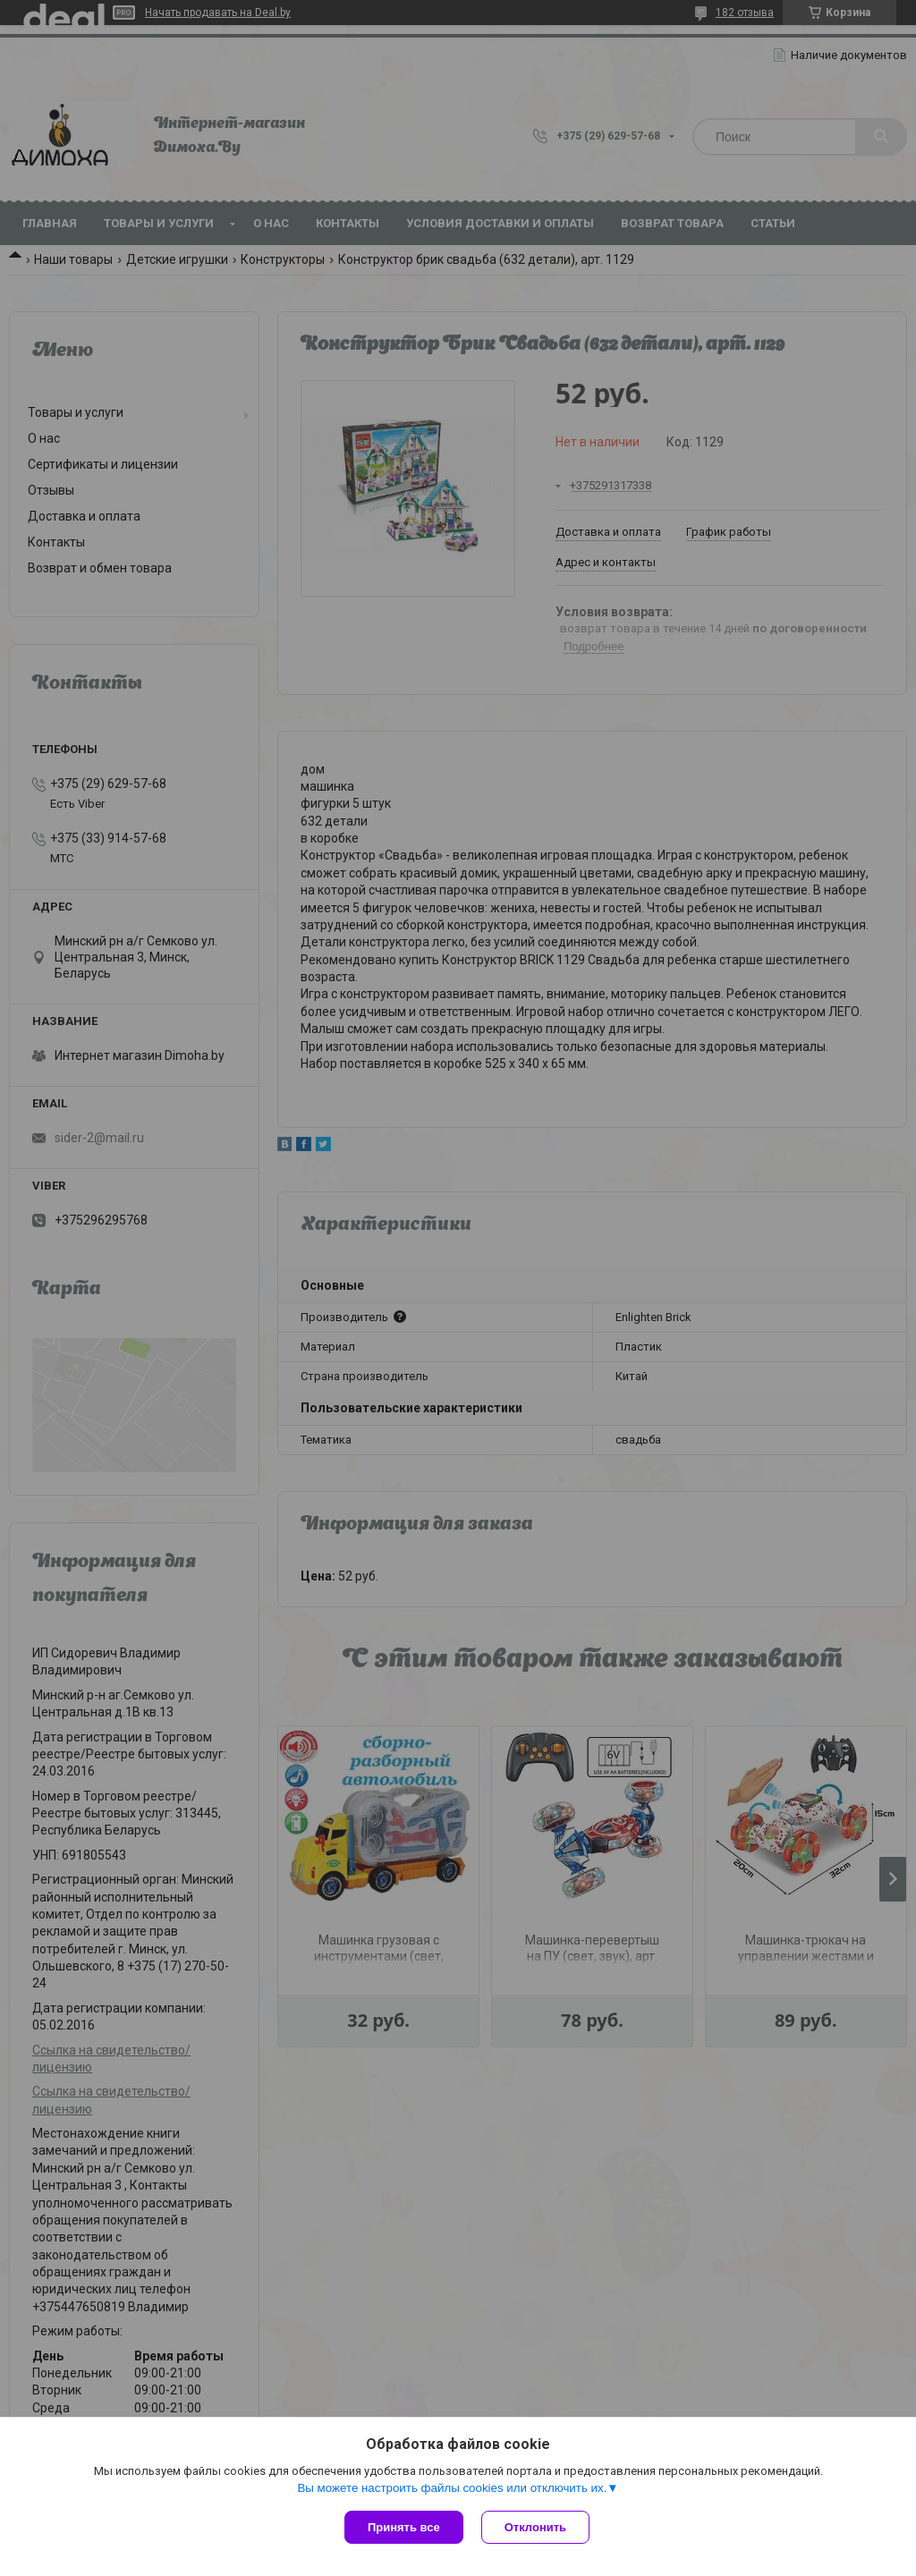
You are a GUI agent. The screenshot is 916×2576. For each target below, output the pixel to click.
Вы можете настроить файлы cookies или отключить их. (451, 2488)
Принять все (404, 2527)
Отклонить (535, 2527)
